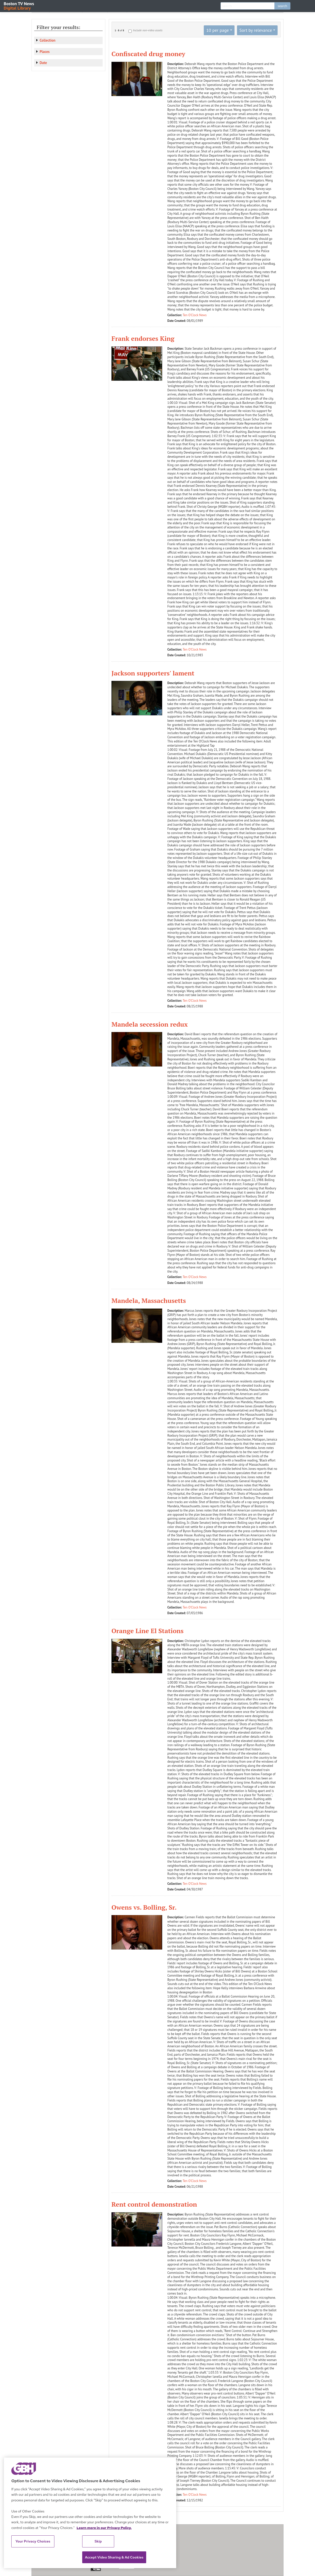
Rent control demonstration (154, 2204)
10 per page (217, 30)
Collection (47, 40)
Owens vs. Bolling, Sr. (144, 1907)
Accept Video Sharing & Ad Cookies (114, 2557)
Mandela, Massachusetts (148, 1300)
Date (43, 62)
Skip (98, 2541)
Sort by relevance (255, 30)
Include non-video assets (147, 30)
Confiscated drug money (148, 53)
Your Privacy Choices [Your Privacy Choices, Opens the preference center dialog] (33, 2541)
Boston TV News (19, 5)
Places (45, 51)
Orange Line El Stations (147, 1630)
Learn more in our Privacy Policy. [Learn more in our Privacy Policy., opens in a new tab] (104, 2528)
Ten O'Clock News (195, 315)
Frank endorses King (142, 338)
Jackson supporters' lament (152, 673)
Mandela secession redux (149, 1024)
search (282, 6)
